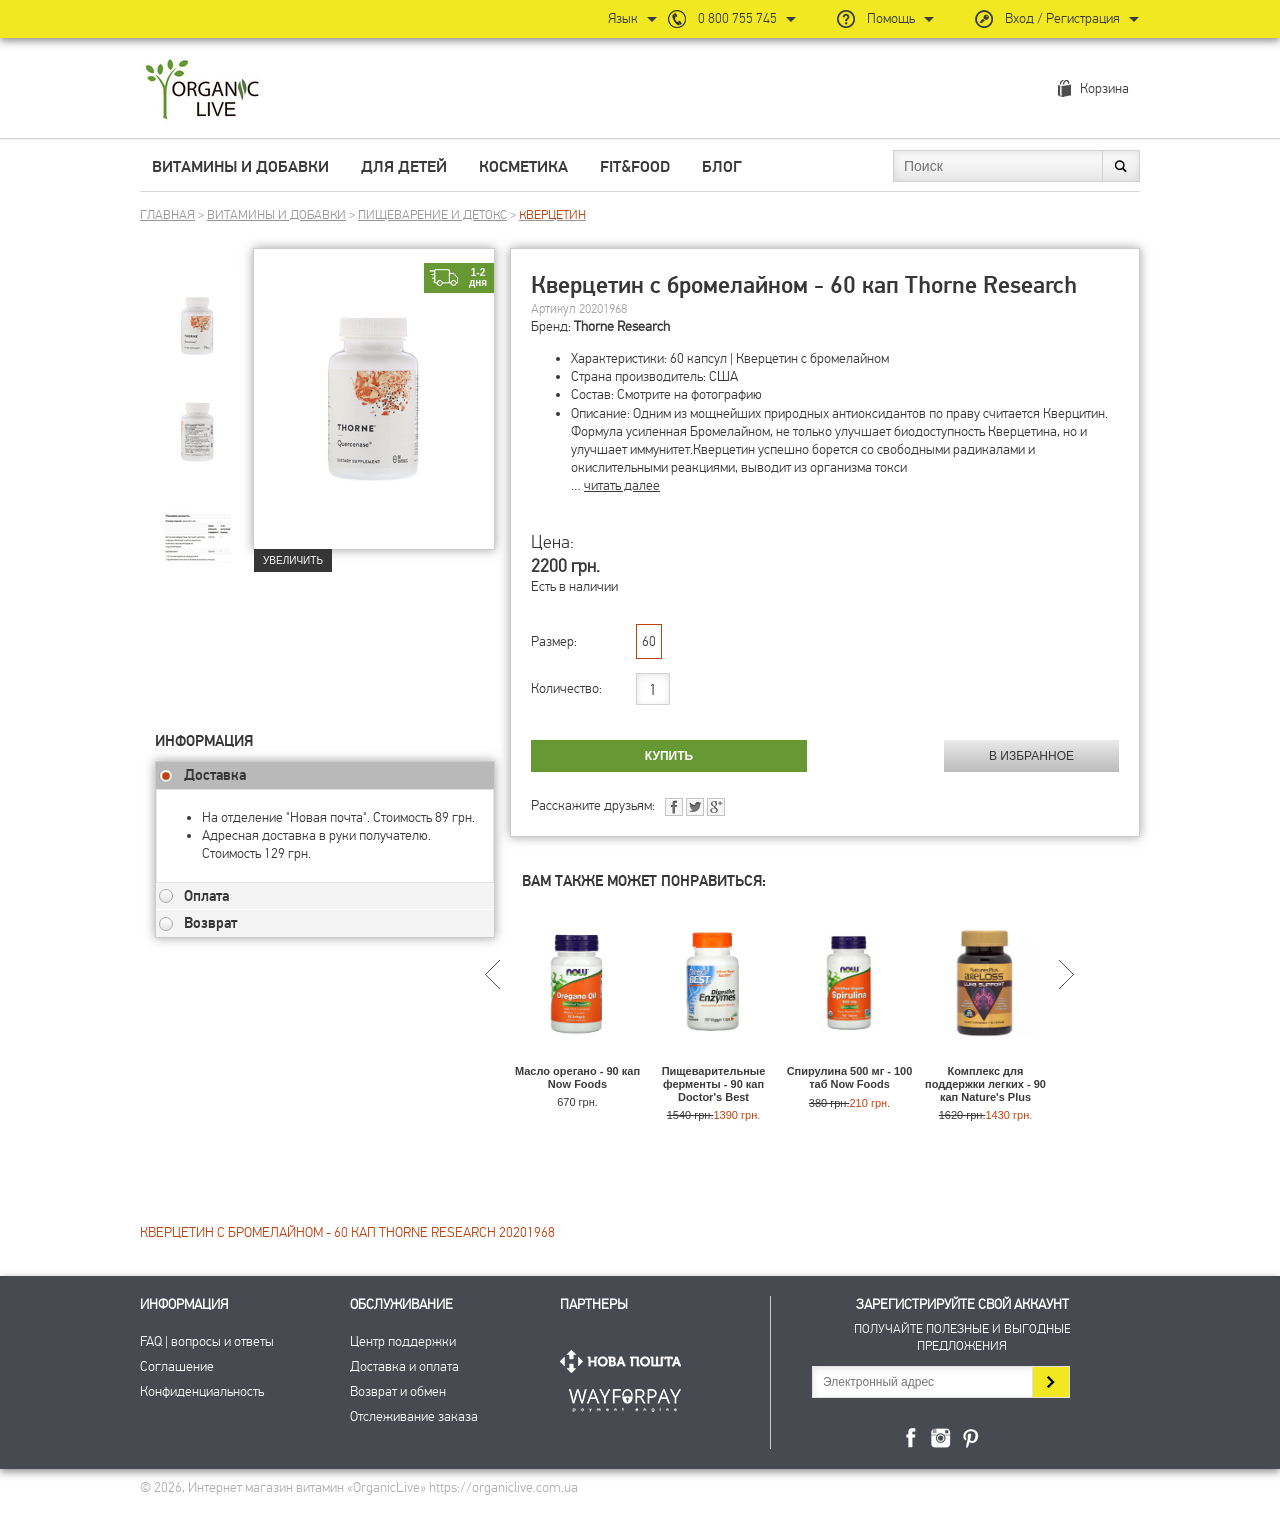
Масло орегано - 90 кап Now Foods (577, 1077)
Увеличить (293, 560)
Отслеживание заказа (414, 1416)
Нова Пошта (625, 1361)
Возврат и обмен (398, 1391)
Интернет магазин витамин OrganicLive (202, 90)
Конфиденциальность (202, 1391)
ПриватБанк (625, 1396)
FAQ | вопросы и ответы (207, 1341)
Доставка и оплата (404, 1366)
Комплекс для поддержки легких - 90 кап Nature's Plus (985, 1084)
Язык (623, 18)
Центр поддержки (403, 1341)
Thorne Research (622, 326)
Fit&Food (635, 167)
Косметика (523, 167)
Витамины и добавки (240, 167)
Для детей (404, 167)
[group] (204, 321)
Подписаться (1050, 1382)
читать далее (622, 485)
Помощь (891, 18)
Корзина (1104, 88)
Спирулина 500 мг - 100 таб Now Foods (850, 1077)
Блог (722, 167)
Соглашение (177, 1366)
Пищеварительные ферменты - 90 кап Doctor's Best (714, 1084)
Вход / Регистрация (1062, 18)
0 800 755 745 (737, 18)
